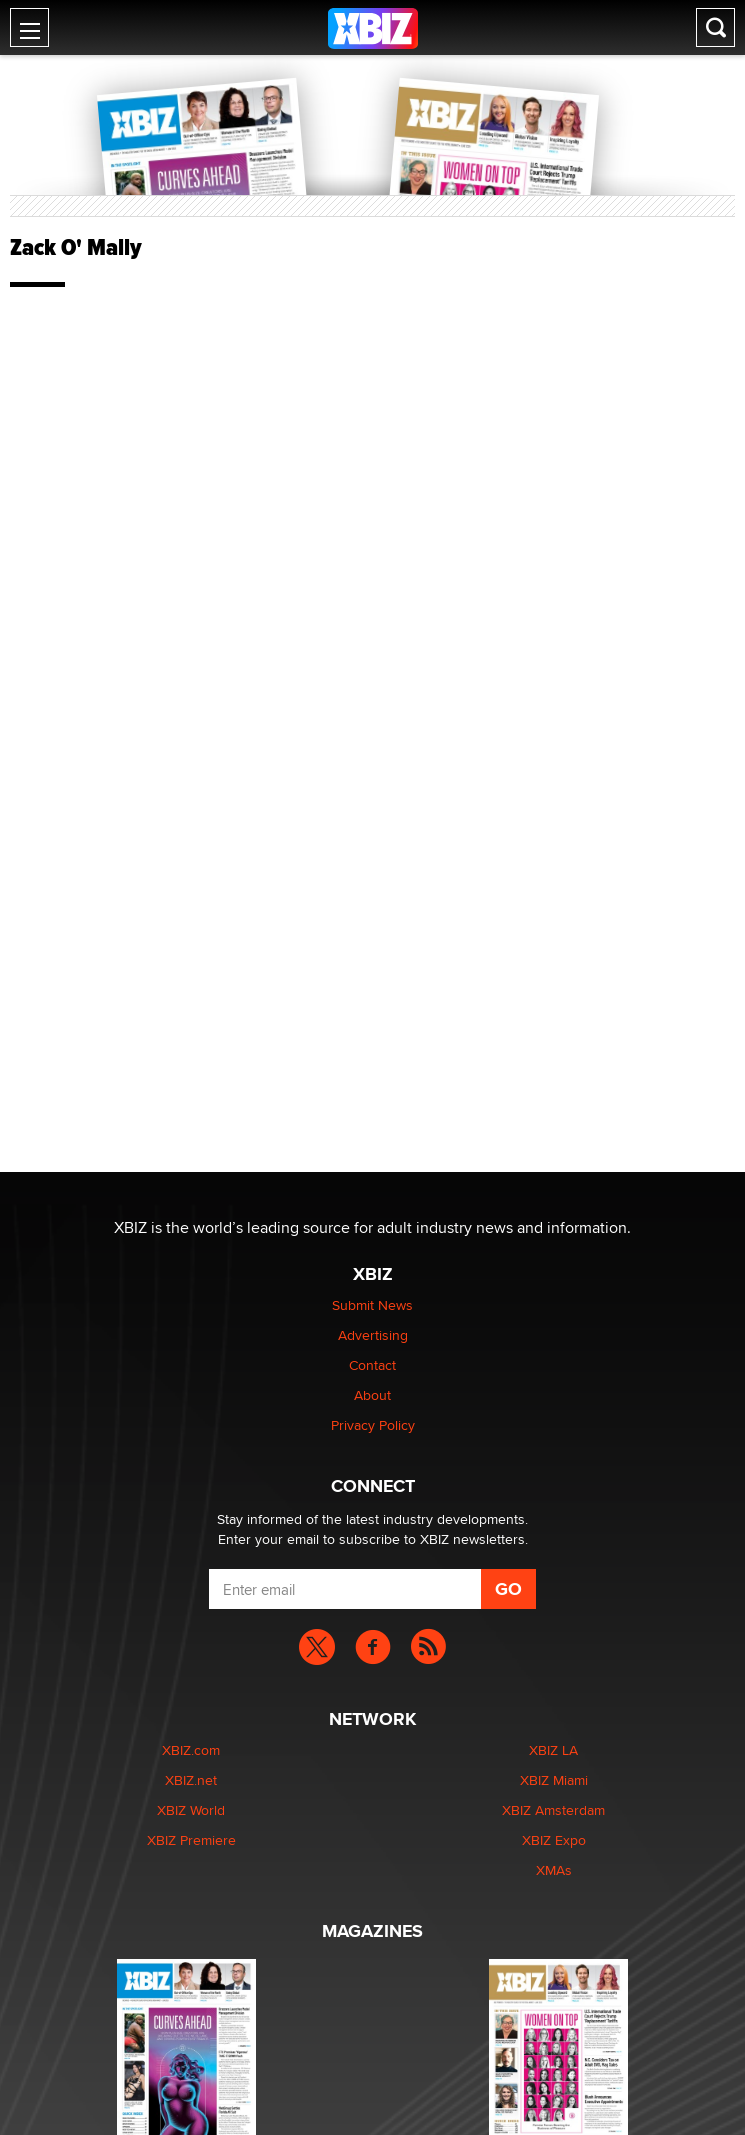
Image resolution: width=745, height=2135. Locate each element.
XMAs (554, 1870)
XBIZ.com (191, 1750)
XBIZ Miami (554, 1780)
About (372, 1395)
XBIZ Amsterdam (553, 1810)
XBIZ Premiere (191, 1840)
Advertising (373, 1335)
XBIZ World (191, 1810)
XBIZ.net (191, 1780)
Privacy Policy (373, 1425)
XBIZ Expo (554, 1840)
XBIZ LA (553, 1750)
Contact (372, 1365)
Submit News (372, 1305)
